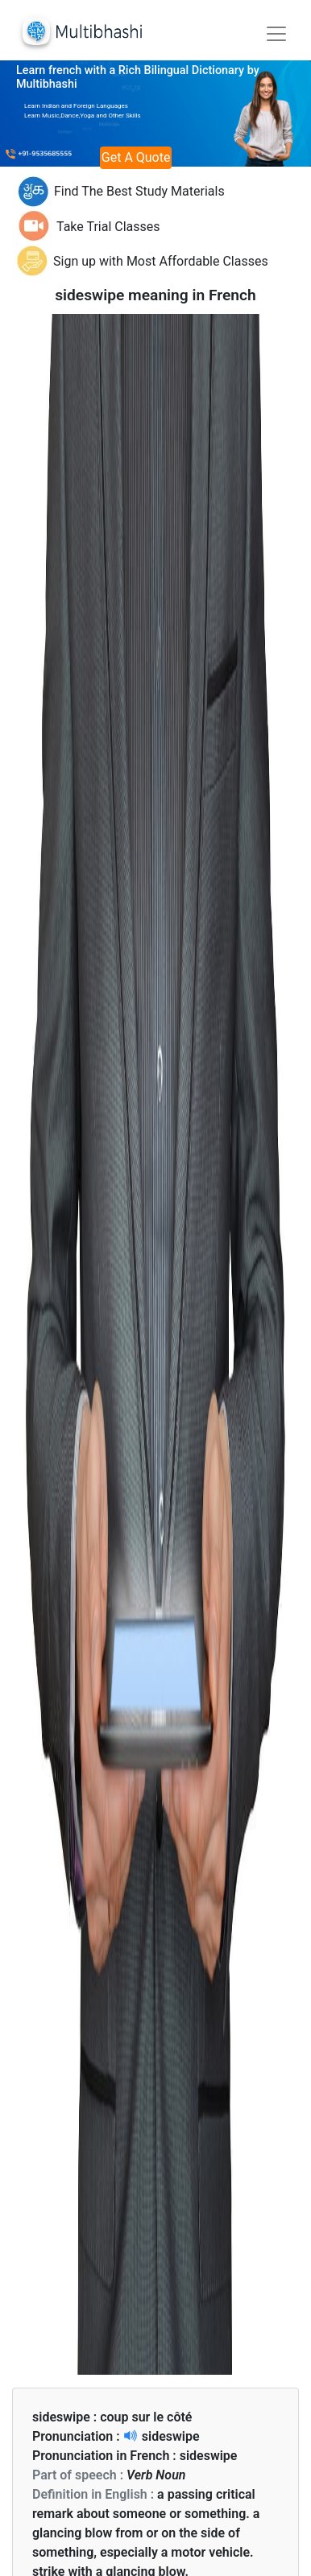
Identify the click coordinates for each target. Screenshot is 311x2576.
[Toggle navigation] (276, 34)
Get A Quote (136, 157)
